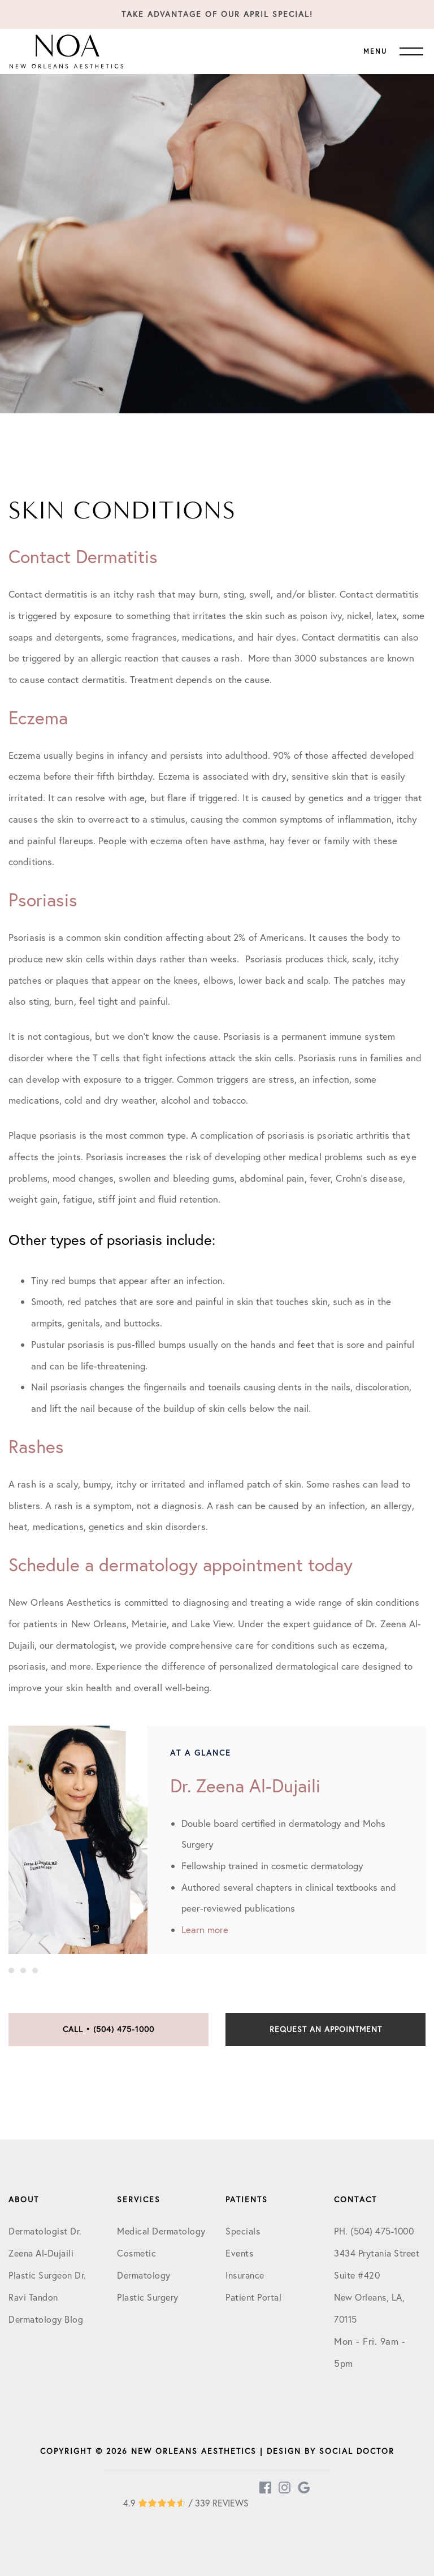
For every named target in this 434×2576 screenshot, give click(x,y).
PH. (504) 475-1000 (374, 2231)
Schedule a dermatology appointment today (180, 1564)
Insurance (244, 2275)
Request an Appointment (326, 2029)
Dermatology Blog (45, 2319)
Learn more (204, 1929)
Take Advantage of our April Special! (217, 14)
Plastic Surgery (148, 2297)
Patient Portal (253, 2297)
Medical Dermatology (161, 2231)
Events (239, 2253)
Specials (242, 2231)
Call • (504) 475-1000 (108, 2029)
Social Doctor (356, 2451)
